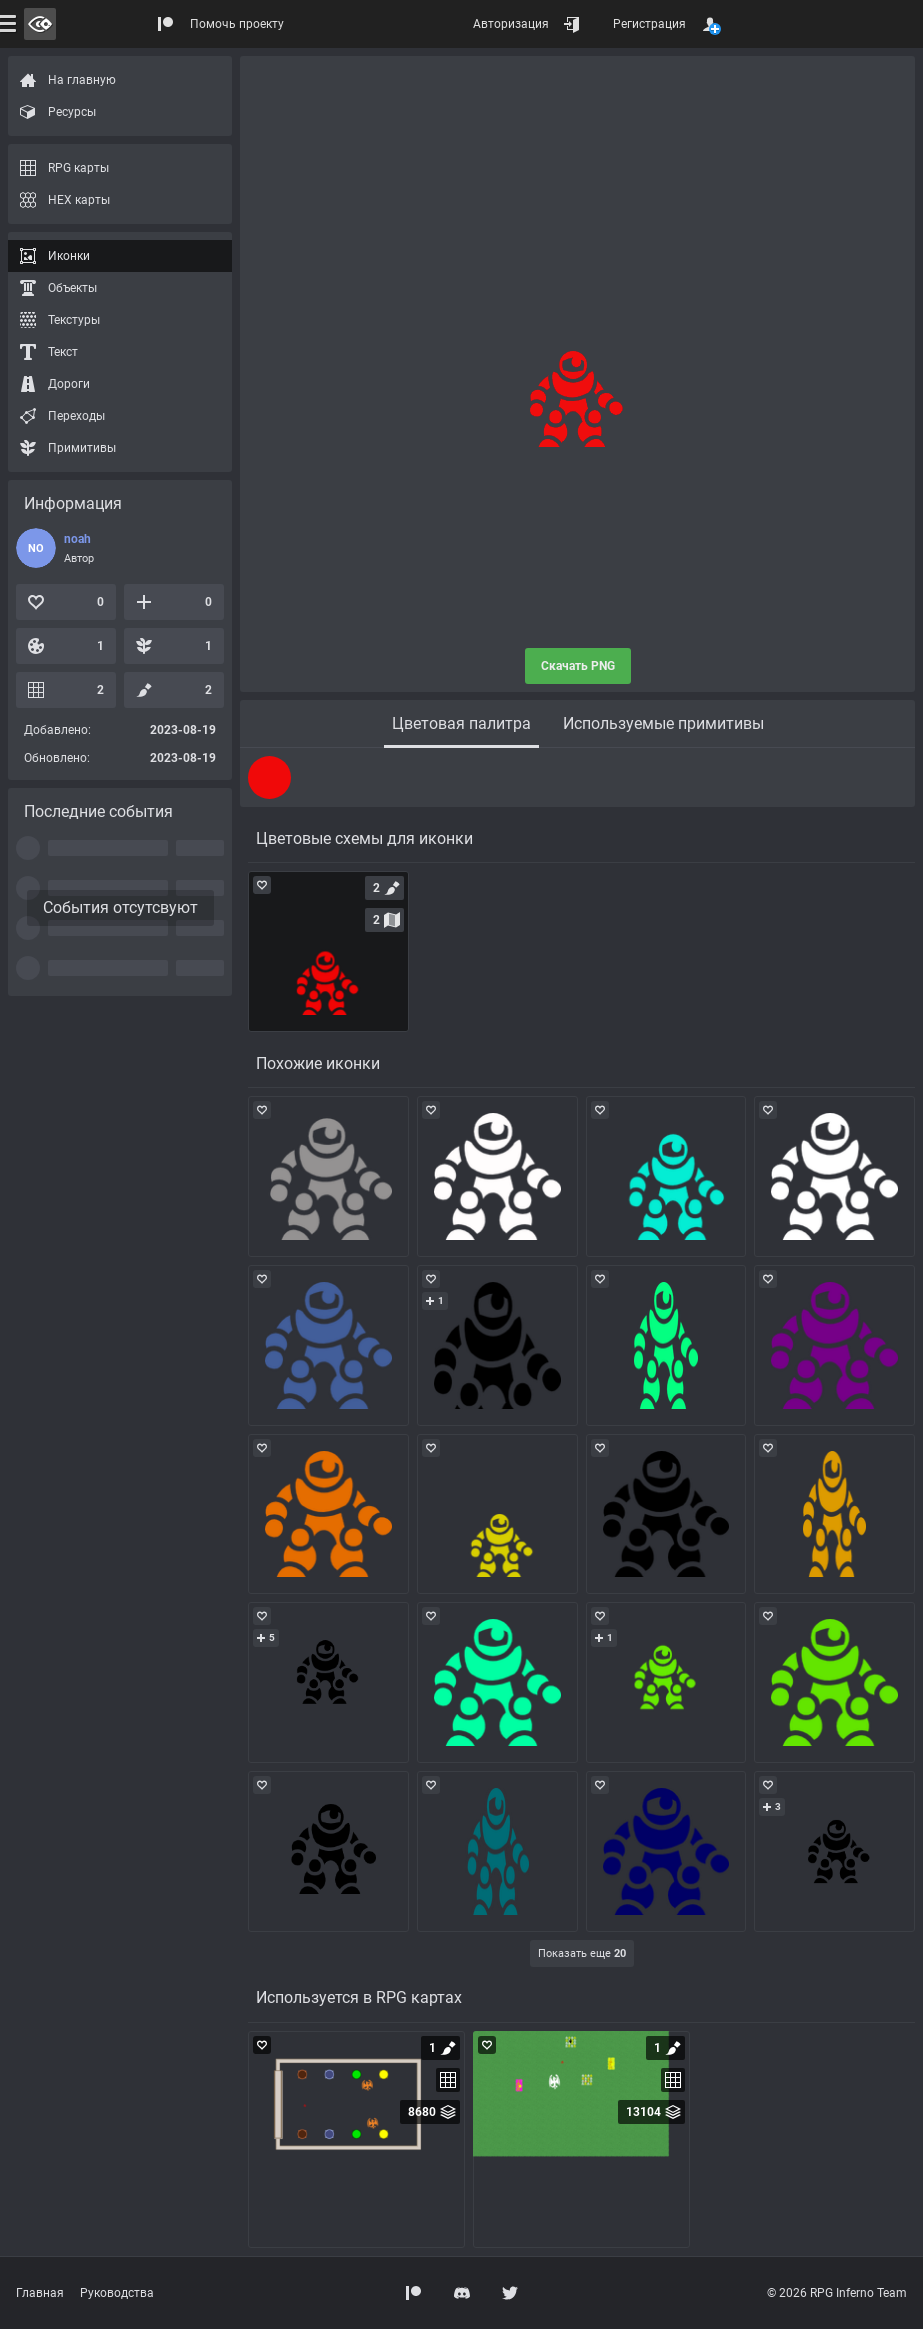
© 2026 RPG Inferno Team (837, 2293)
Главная (40, 2293)
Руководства (117, 2293)
